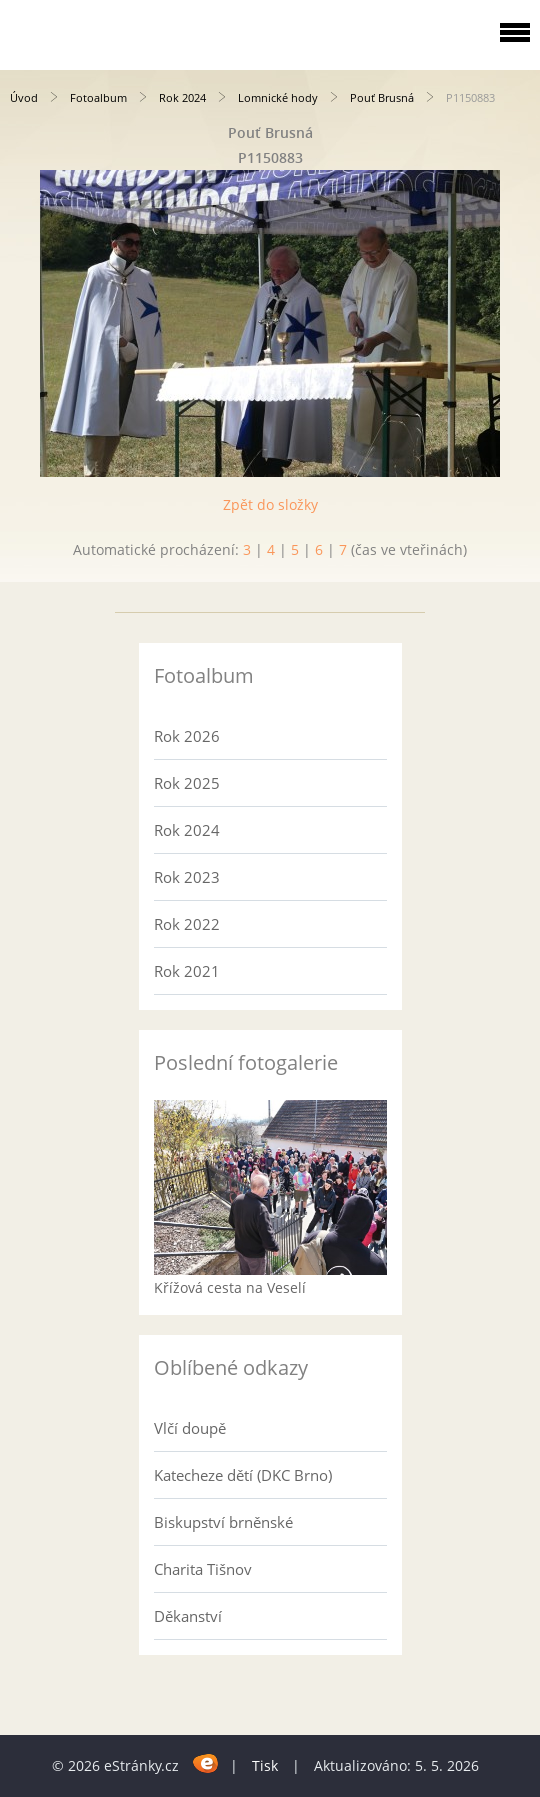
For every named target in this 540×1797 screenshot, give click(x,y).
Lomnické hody (278, 97)
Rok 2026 (187, 736)
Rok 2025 (187, 783)
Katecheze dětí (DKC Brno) (243, 1475)
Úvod (24, 97)
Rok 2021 (187, 971)
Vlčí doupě (190, 1428)
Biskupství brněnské (223, 1522)
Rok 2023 (187, 877)
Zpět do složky (270, 504)
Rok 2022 (187, 924)
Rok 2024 (182, 97)
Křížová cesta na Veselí (230, 1287)
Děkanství (188, 1616)
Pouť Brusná (382, 97)
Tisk (265, 1765)
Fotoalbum (98, 97)
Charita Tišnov (203, 1569)
